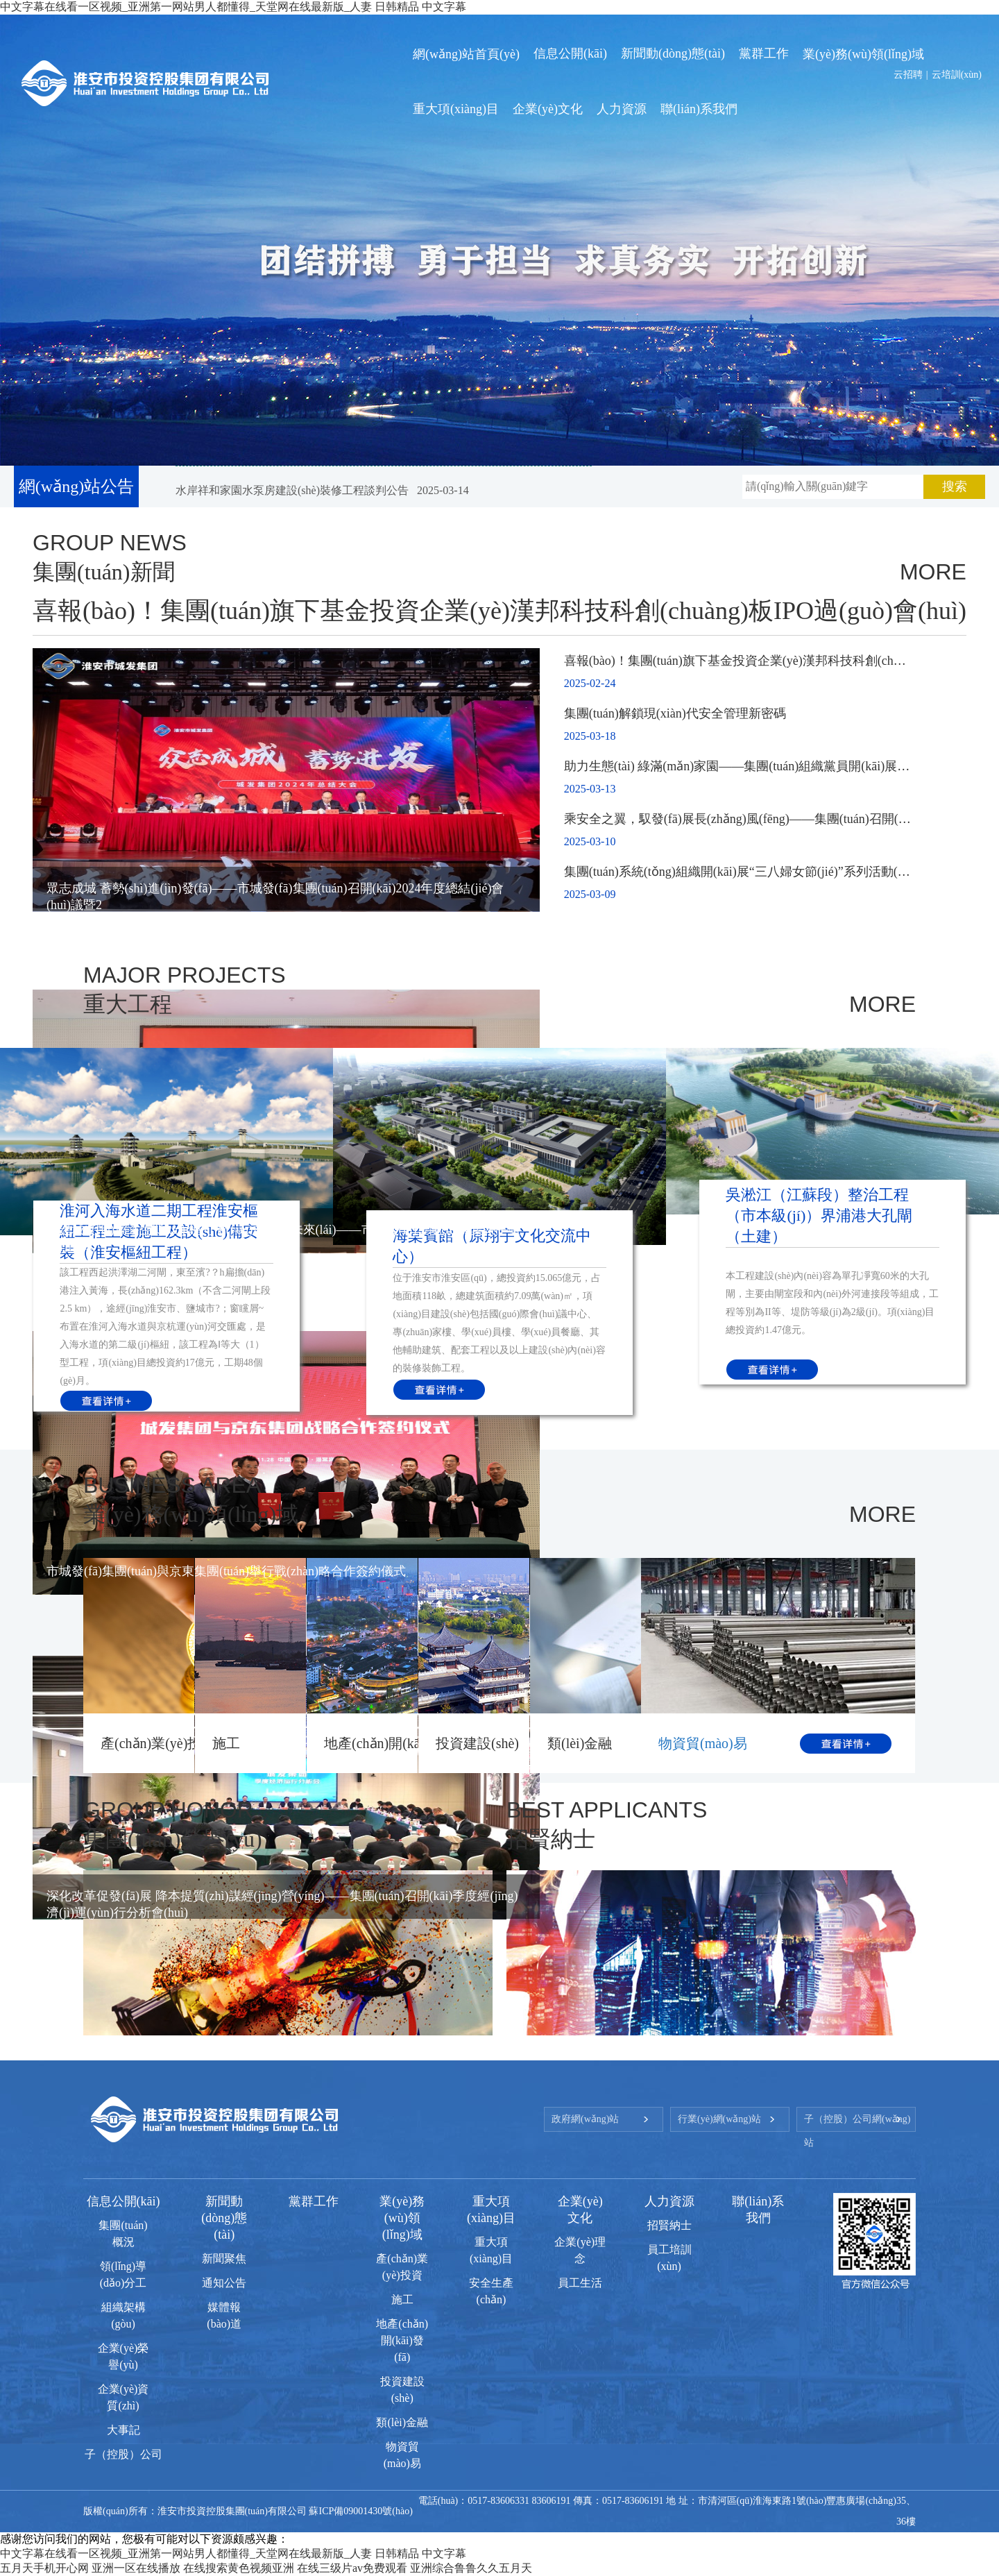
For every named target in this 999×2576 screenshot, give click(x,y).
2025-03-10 (590, 841)
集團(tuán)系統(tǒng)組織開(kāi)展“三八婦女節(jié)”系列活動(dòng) (745, 872)
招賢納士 (669, 2225)
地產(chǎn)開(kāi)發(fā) (393, 1743)
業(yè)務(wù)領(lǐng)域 (402, 2218)
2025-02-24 (590, 683)
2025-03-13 (590, 789)
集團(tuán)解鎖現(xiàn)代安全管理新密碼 (675, 713)
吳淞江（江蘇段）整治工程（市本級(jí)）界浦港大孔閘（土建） (819, 1215)
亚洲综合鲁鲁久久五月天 (471, 2568)
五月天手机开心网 (44, 2568)
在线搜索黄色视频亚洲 (238, 2568)
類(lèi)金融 (579, 1743)
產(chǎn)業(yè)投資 (158, 1743)
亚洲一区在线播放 (136, 2568)
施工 (226, 1743)
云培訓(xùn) (957, 74)
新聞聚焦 (224, 2258)
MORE (933, 571)
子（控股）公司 (123, 2454)
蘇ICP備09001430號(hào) (360, 2511)
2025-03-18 (590, 736)
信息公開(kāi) (123, 2201)
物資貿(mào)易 (702, 1743)
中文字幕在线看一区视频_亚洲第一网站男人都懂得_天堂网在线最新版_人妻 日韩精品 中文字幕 (233, 2553)
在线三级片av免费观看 (352, 2568)
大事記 (123, 2430)
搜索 (954, 486)
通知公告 (224, 2283)
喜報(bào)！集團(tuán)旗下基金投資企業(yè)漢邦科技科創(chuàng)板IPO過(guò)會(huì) (499, 611)
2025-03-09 (590, 894)
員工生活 (580, 2283)
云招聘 (908, 74)
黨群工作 (314, 2201)
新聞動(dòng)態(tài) (224, 2218)
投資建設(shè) (477, 1743)
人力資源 (669, 2201)
